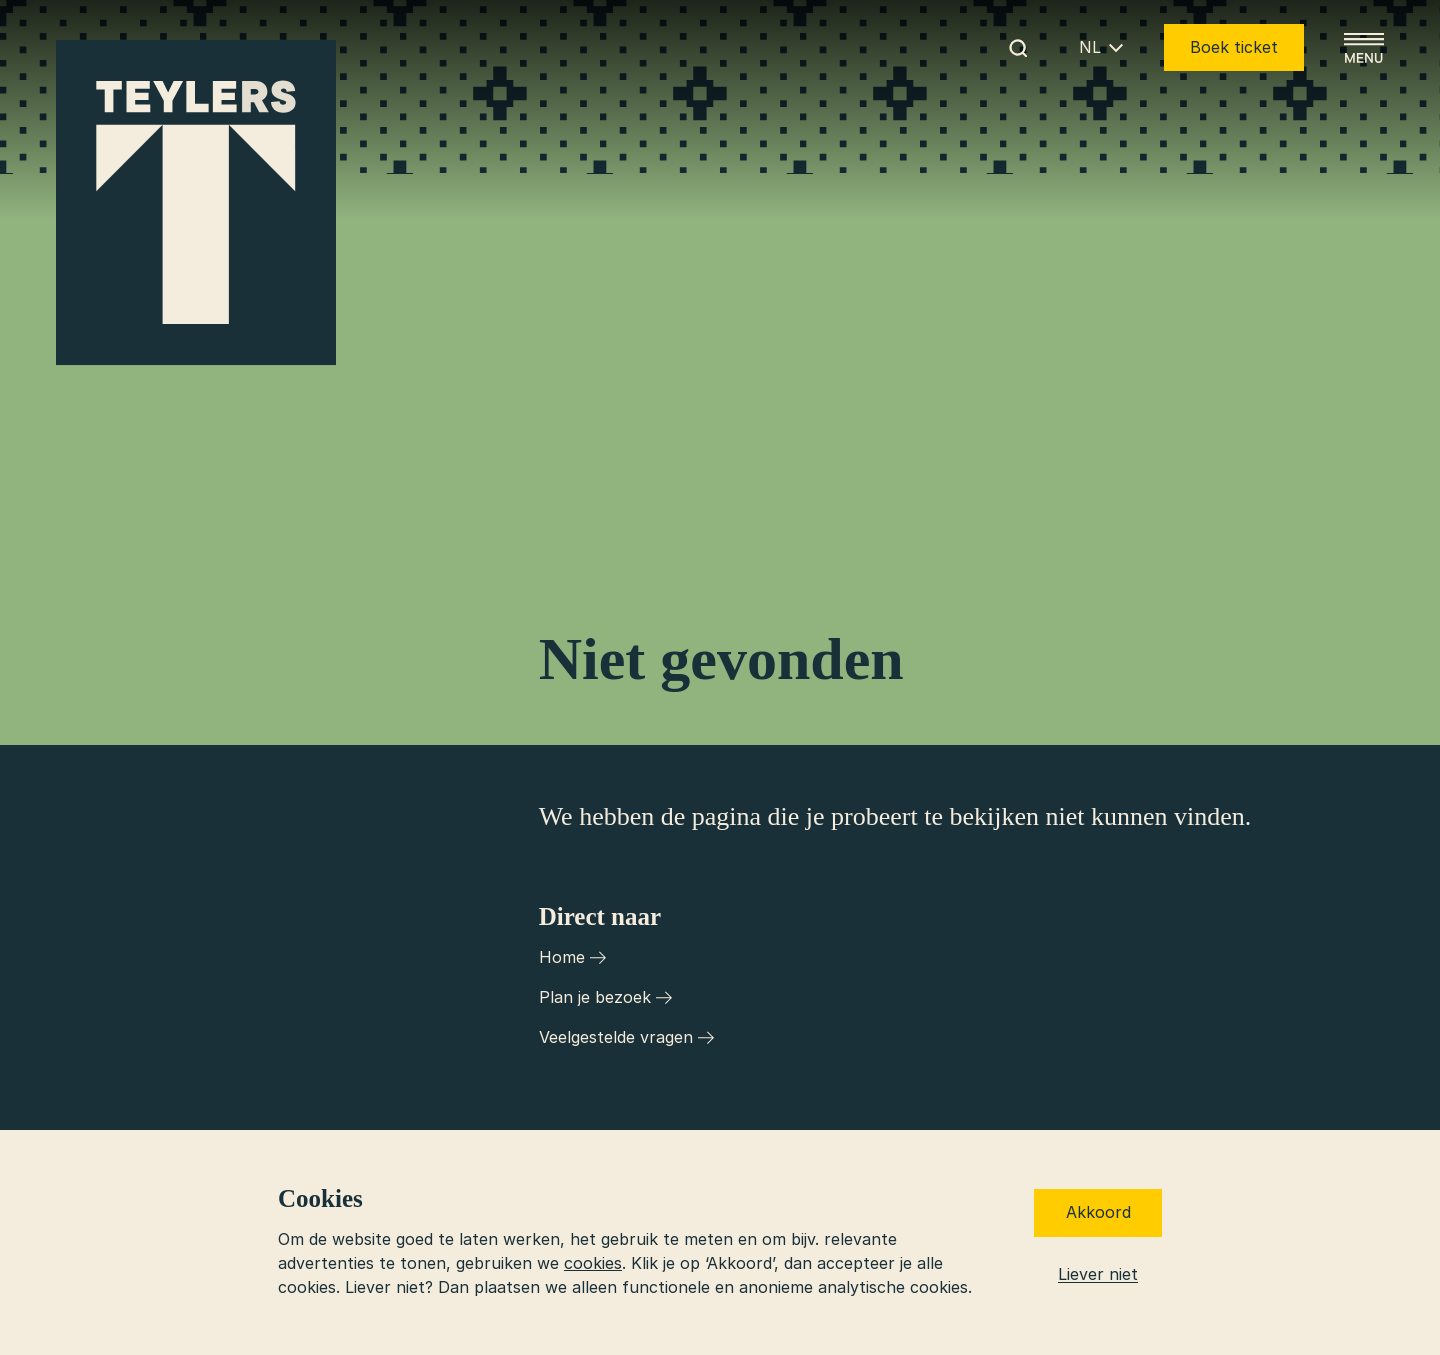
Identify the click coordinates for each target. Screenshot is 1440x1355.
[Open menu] (1364, 48)
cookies (593, 1263)
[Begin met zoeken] (1018, 48)
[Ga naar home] (196, 203)
